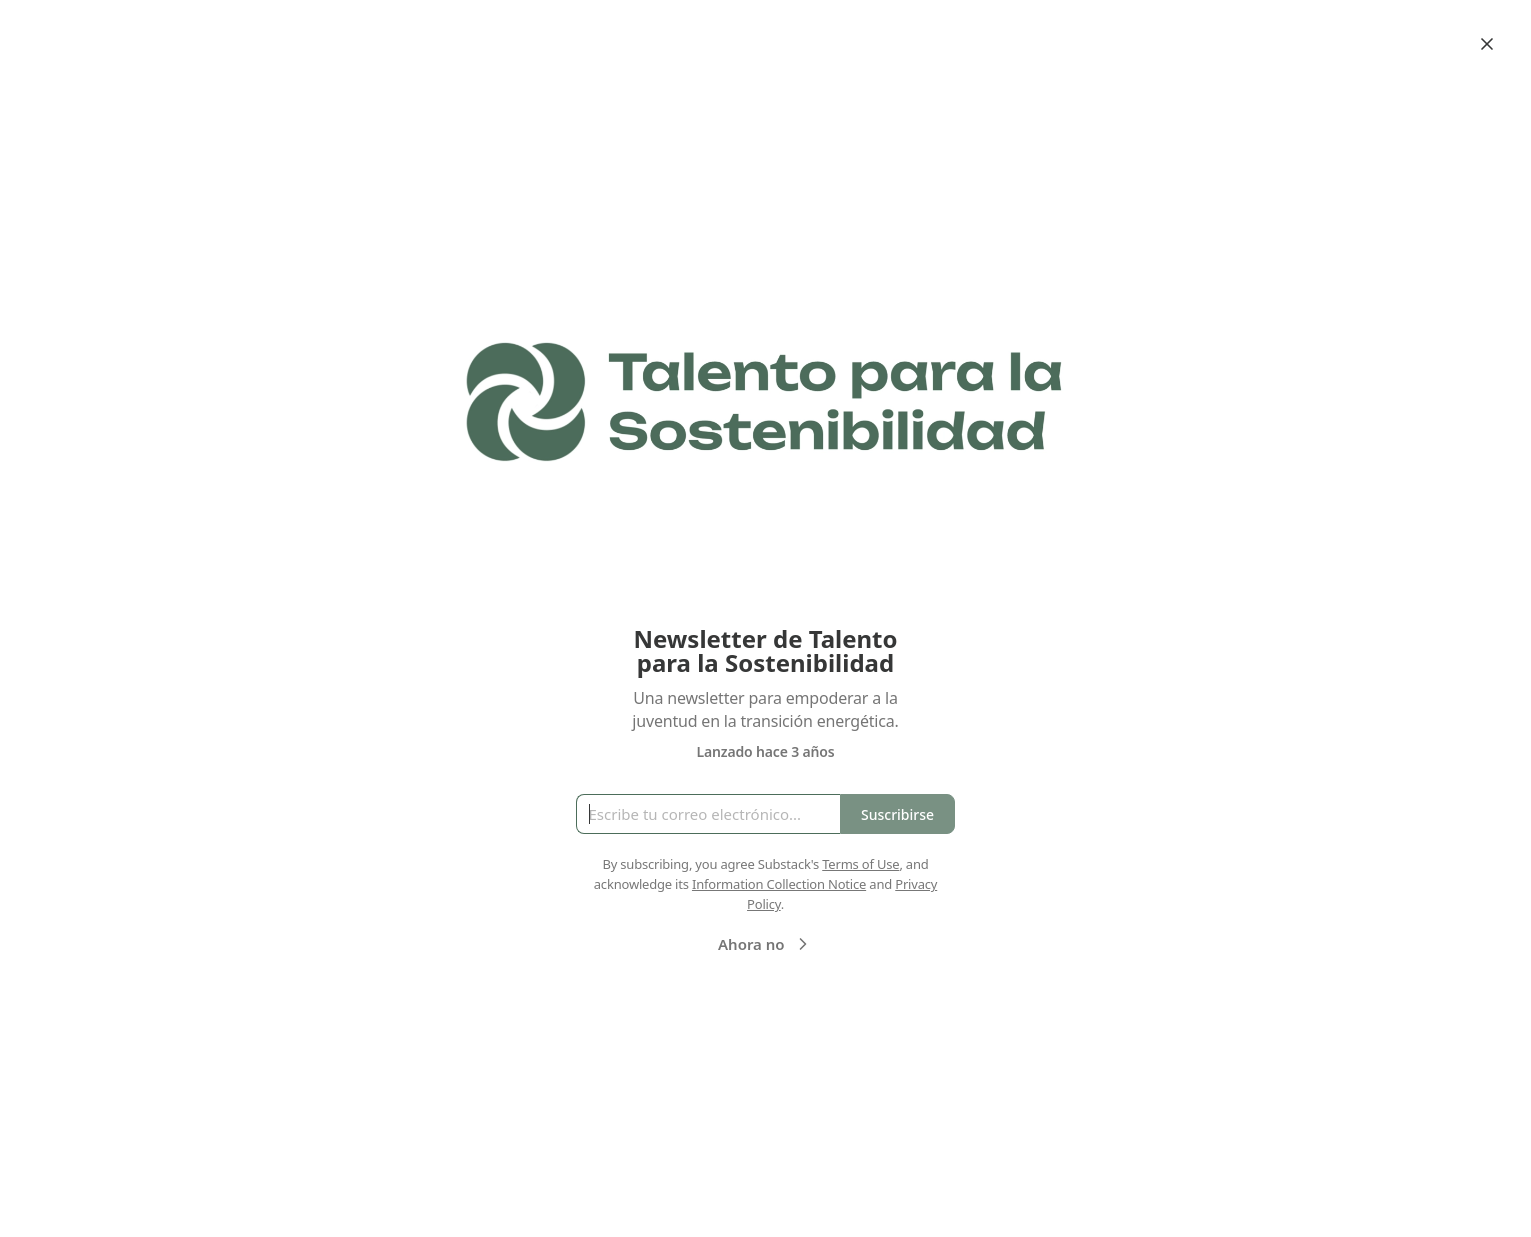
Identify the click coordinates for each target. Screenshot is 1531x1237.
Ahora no (765, 944)
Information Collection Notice (779, 884)
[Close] (1487, 44)
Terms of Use (860, 864)
